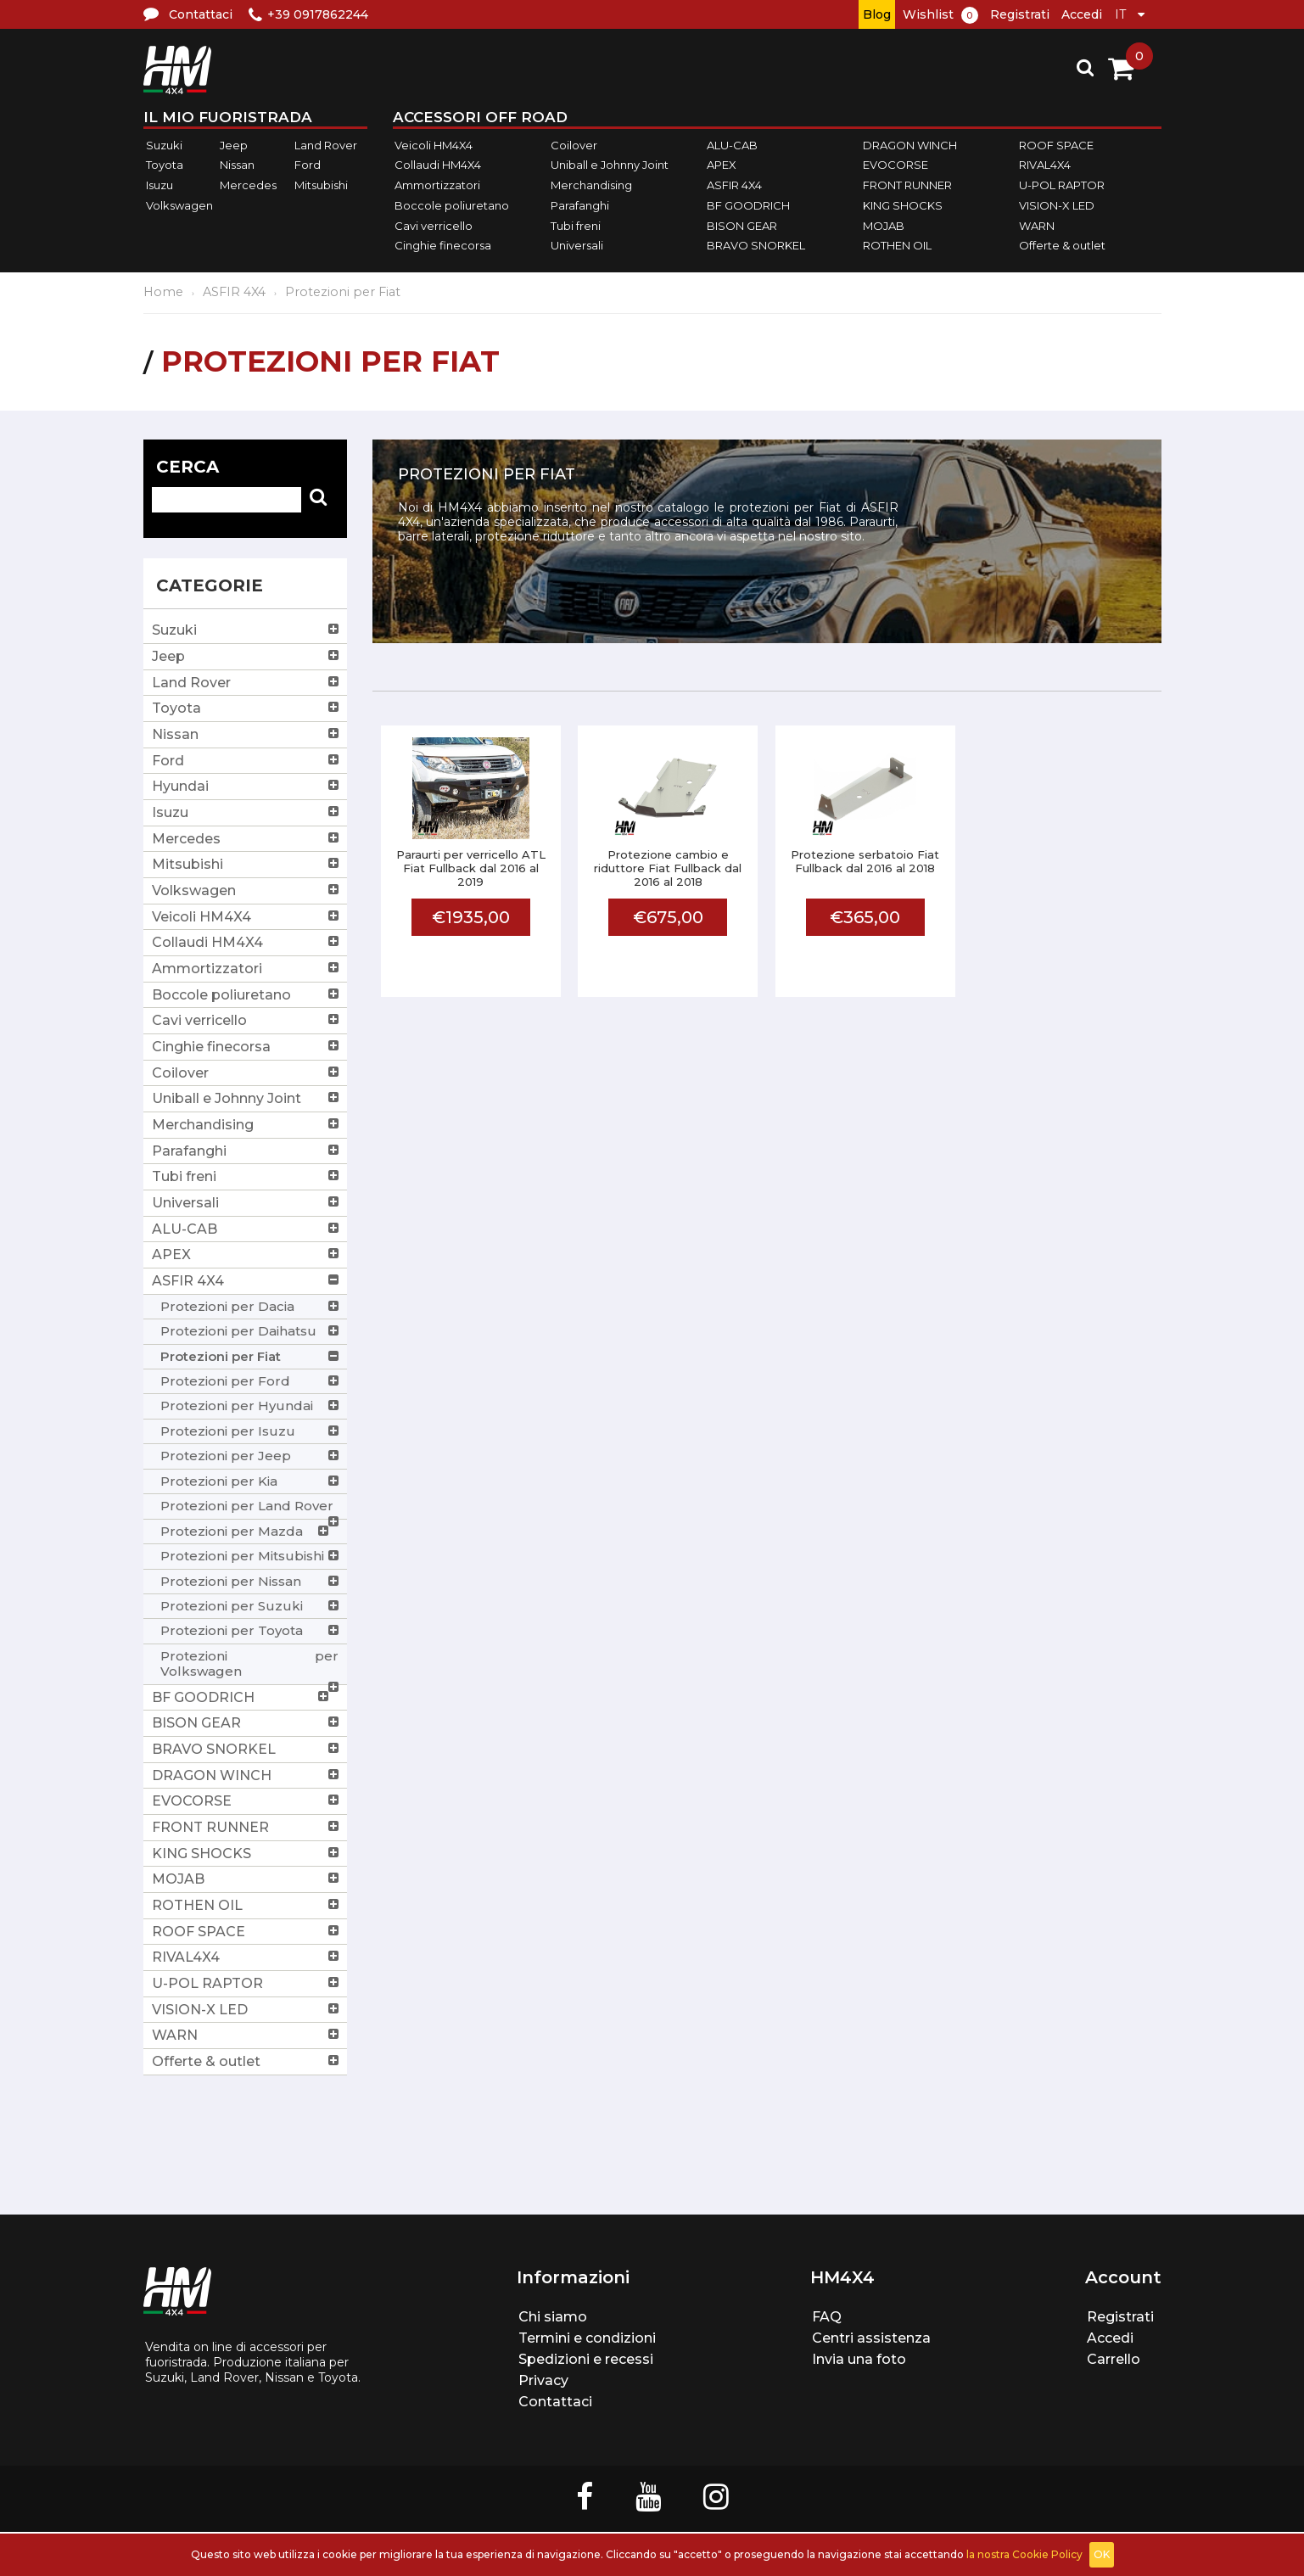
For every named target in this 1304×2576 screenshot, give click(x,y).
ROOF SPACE (1056, 145)
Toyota (164, 165)
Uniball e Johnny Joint (610, 165)
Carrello (1113, 2359)
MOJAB (883, 225)
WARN (1037, 225)
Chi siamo (552, 2317)
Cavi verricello (434, 225)
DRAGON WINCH (910, 145)
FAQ (827, 2317)
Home (163, 292)
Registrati (1019, 14)
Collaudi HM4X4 (438, 165)
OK (1102, 2554)
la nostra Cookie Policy (1024, 2554)
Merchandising (591, 185)
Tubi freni (576, 225)
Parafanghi (580, 205)
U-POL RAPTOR (1062, 185)
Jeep (234, 145)
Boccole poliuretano (452, 205)
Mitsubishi (321, 185)
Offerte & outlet (1062, 245)
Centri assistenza (871, 2338)
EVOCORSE (895, 165)
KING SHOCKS (903, 205)
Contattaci (555, 2402)
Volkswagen (179, 205)
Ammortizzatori (437, 185)
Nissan (237, 165)
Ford (307, 165)
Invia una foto (859, 2359)
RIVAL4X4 (1045, 165)
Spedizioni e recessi (585, 2359)
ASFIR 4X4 (734, 185)
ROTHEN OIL (897, 245)
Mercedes (248, 185)
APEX (721, 165)
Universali (577, 245)
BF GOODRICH (748, 205)
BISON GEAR (742, 225)
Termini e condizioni (587, 2338)
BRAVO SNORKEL (756, 245)
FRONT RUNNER (907, 185)
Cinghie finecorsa (443, 245)
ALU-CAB (732, 145)
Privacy (543, 2380)
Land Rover (325, 145)
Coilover (574, 145)
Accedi (1081, 14)
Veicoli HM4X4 (434, 145)
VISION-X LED (1056, 205)
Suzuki (164, 145)
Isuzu (159, 185)
